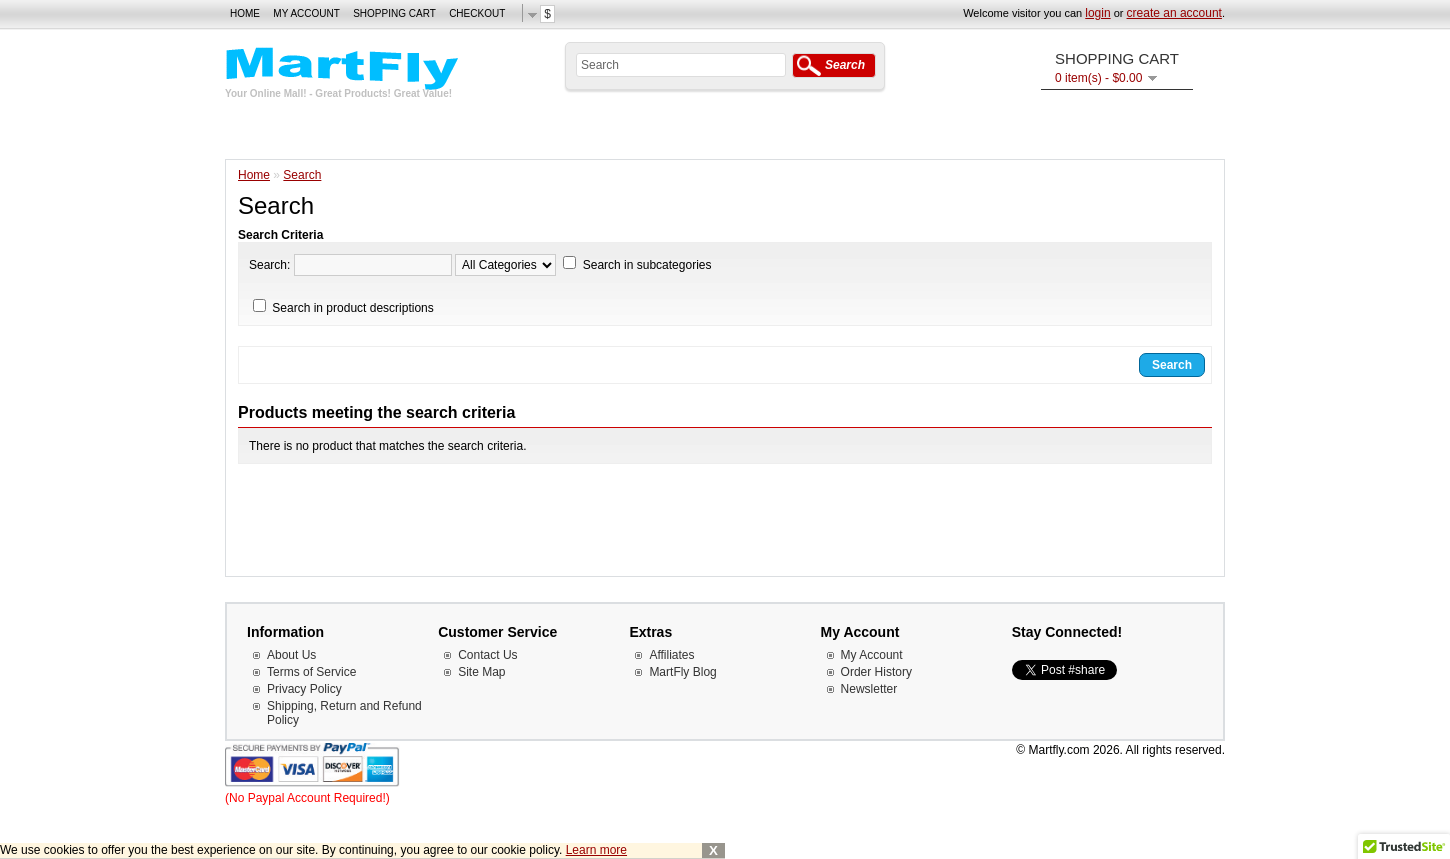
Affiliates (671, 655)
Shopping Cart (394, 13)
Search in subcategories (647, 265)
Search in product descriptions (352, 308)
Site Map (481, 672)
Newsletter (869, 689)
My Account (306, 13)
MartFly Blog (682, 672)
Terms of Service (311, 672)
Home (245, 13)
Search (302, 175)
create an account (1174, 13)
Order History (876, 672)
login (1097, 13)
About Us (291, 655)
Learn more (596, 850)
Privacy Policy (304, 689)
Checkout (477, 13)
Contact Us (487, 655)
